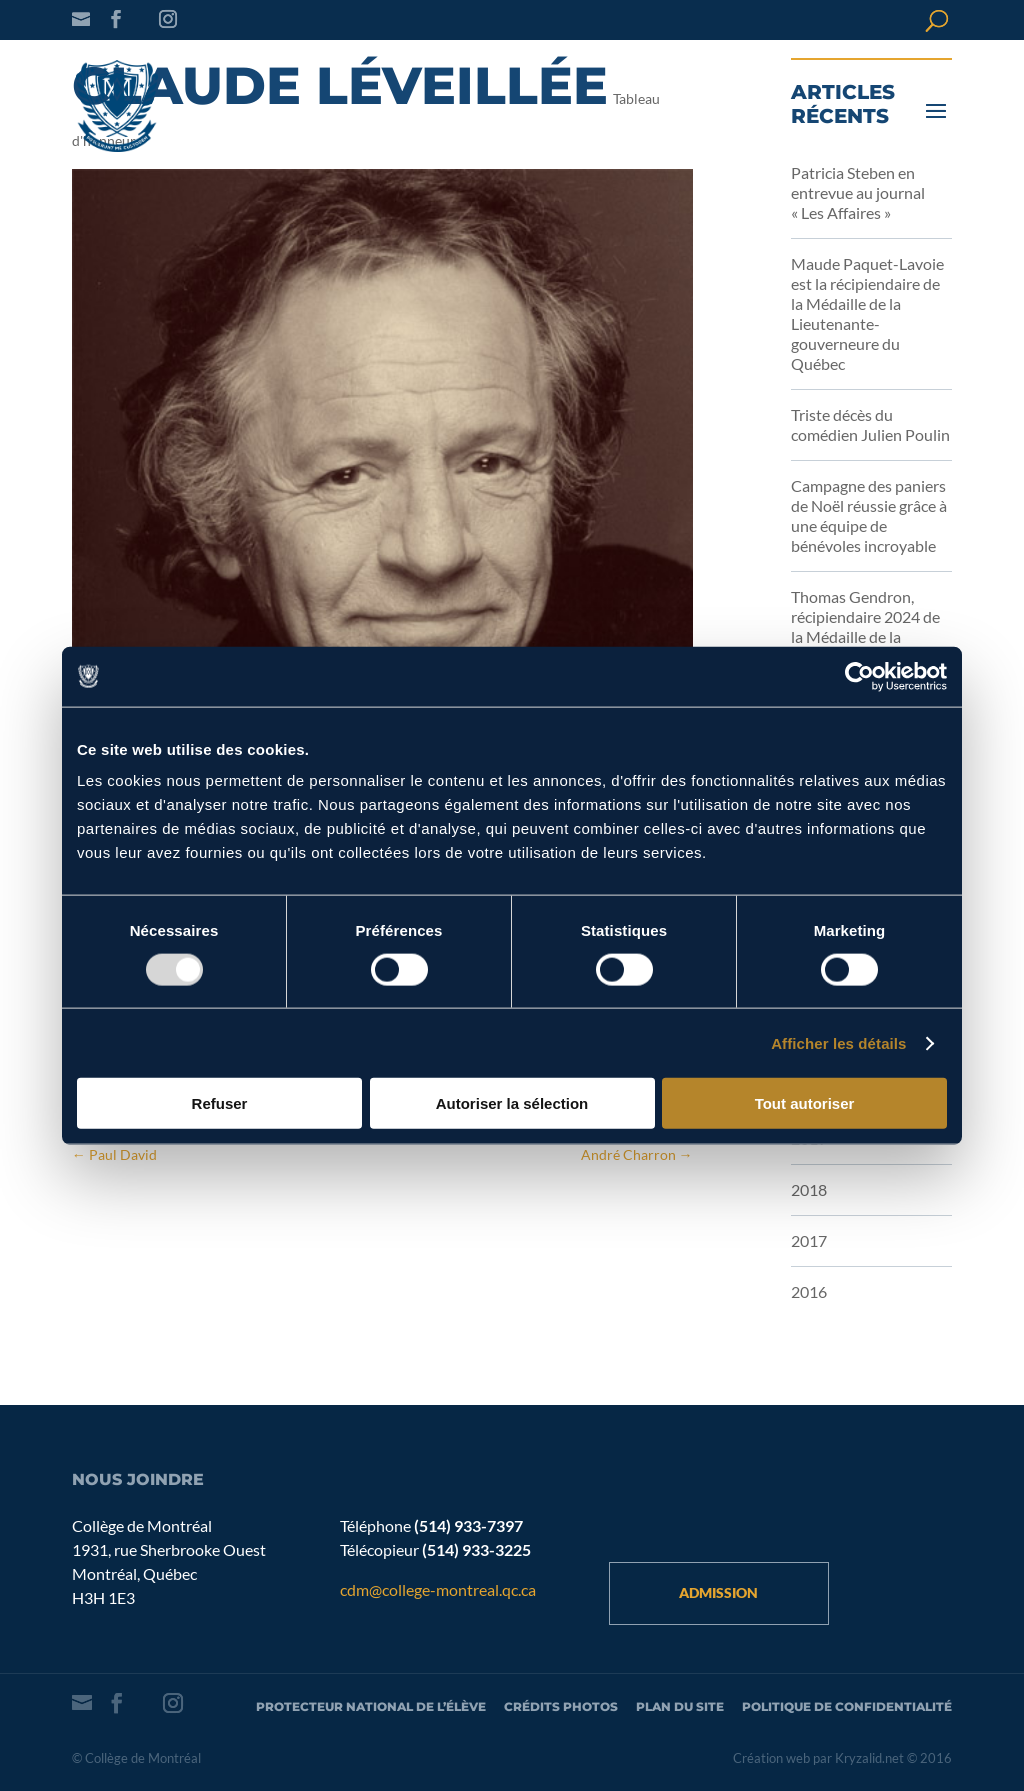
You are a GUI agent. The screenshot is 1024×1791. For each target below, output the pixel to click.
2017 (809, 1240)
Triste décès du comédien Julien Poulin (870, 424)
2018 (809, 1189)
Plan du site (680, 1706)
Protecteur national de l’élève (371, 1706)
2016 (809, 1291)
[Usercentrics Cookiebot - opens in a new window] (859, 676)
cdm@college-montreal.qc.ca (438, 1589)
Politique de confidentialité (847, 1706)
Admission (718, 1592)
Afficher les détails (838, 1042)
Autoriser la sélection (512, 1103)
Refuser (220, 1103)
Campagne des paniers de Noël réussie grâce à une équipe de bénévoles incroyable (869, 515)
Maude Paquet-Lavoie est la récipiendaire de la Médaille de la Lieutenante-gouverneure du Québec (867, 313)
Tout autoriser (805, 1103)
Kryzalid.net (869, 1758)
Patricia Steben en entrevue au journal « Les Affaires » (858, 192)
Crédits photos (561, 1706)
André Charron (637, 1154)
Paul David (114, 1154)
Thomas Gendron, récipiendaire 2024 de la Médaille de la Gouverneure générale (868, 626)
